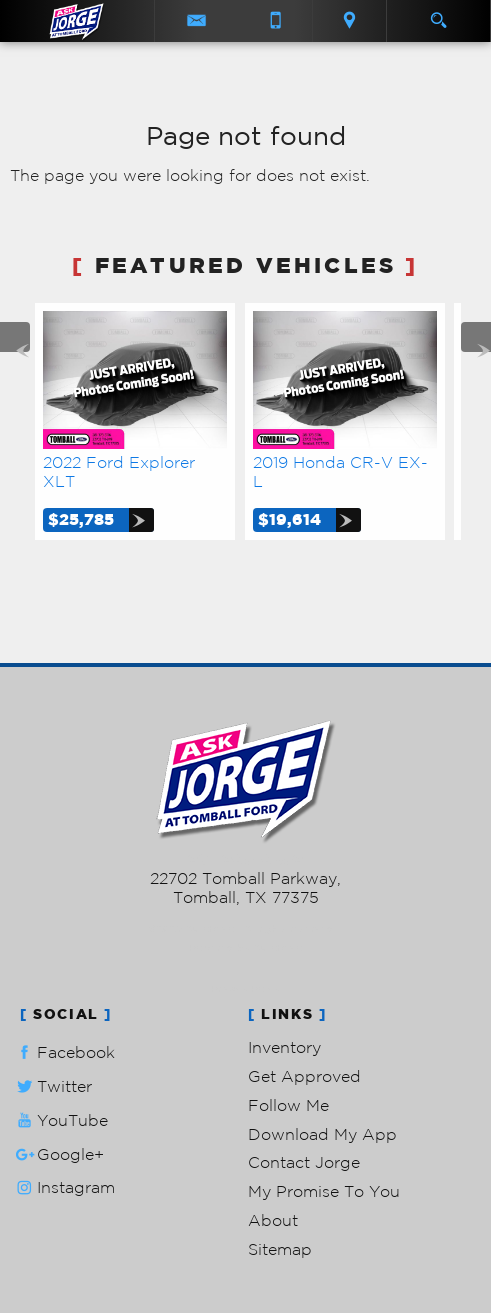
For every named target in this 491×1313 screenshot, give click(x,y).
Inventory (284, 1047)
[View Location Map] (349, 21)
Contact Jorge (304, 1162)
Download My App (322, 1134)
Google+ (58, 1154)
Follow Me (288, 1105)
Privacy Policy (245, 988)
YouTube (60, 1120)
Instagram (63, 1187)
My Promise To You (324, 1191)
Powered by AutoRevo (245, 947)
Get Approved (304, 1076)
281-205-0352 (245, 859)
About (273, 1220)
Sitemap (280, 1249)
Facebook (63, 1052)
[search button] (438, 14)
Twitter (52, 1086)
